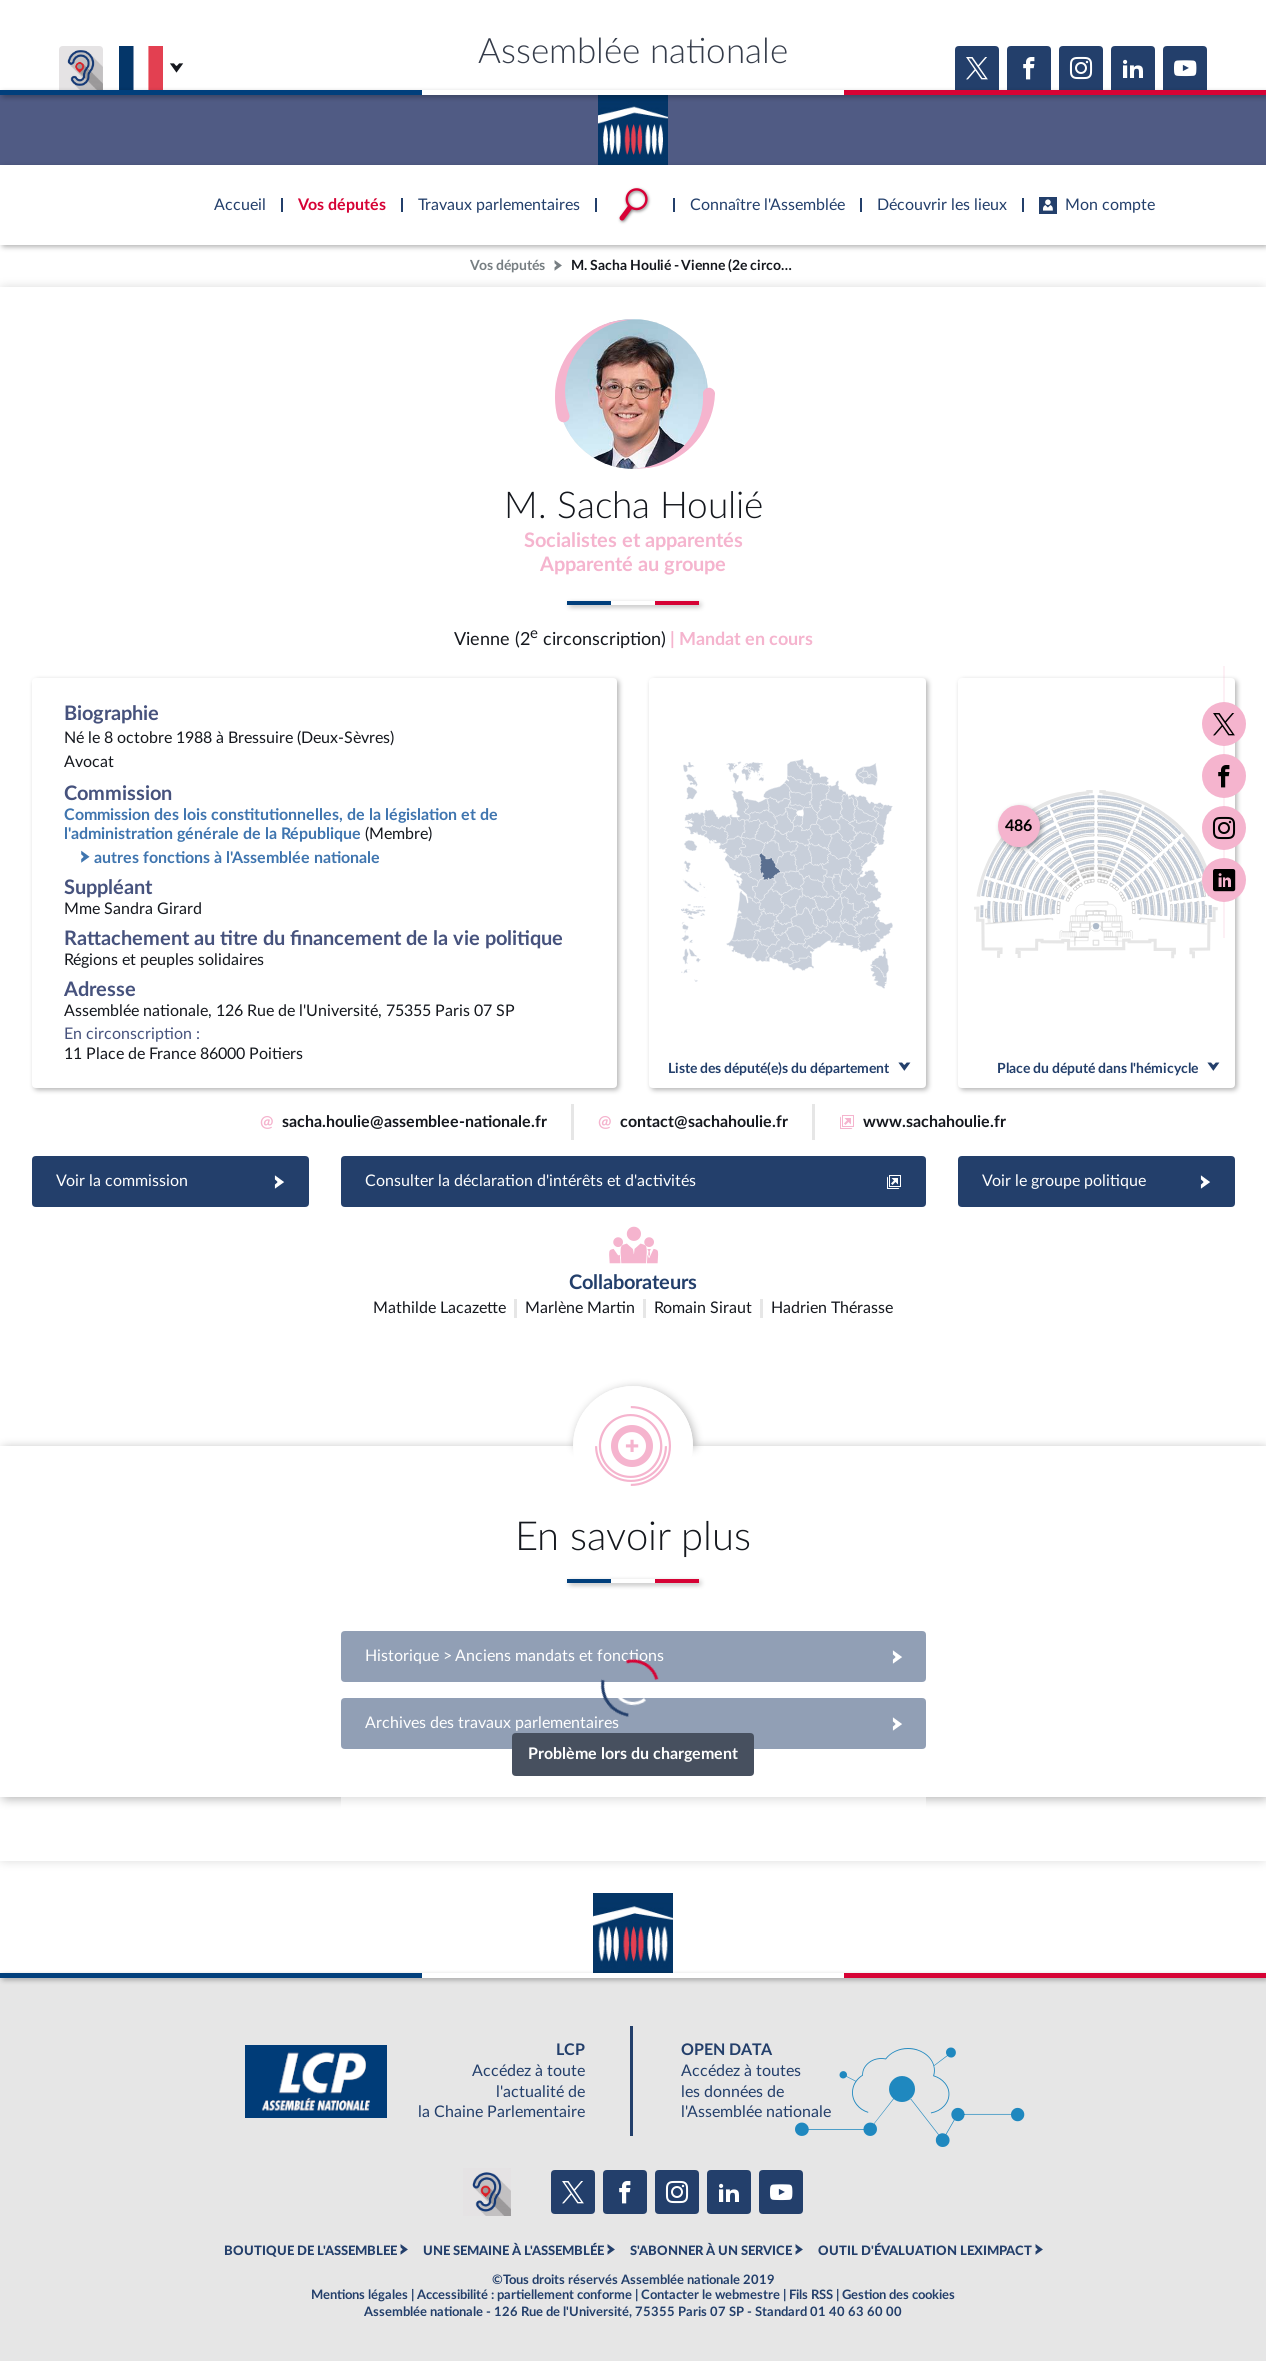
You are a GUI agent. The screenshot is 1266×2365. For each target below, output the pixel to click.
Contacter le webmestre (710, 2299)
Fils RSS (811, 2299)
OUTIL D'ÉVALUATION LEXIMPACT (925, 2255)
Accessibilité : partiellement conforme (524, 2299)
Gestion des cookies (898, 2299)
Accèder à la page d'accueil (633, 123)
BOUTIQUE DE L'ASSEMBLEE (310, 2255)
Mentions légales (359, 2299)
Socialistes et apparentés (633, 543)
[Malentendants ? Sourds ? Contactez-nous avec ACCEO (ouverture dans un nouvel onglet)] (487, 2197)
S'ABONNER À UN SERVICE (711, 2255)
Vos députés (507, 265)
